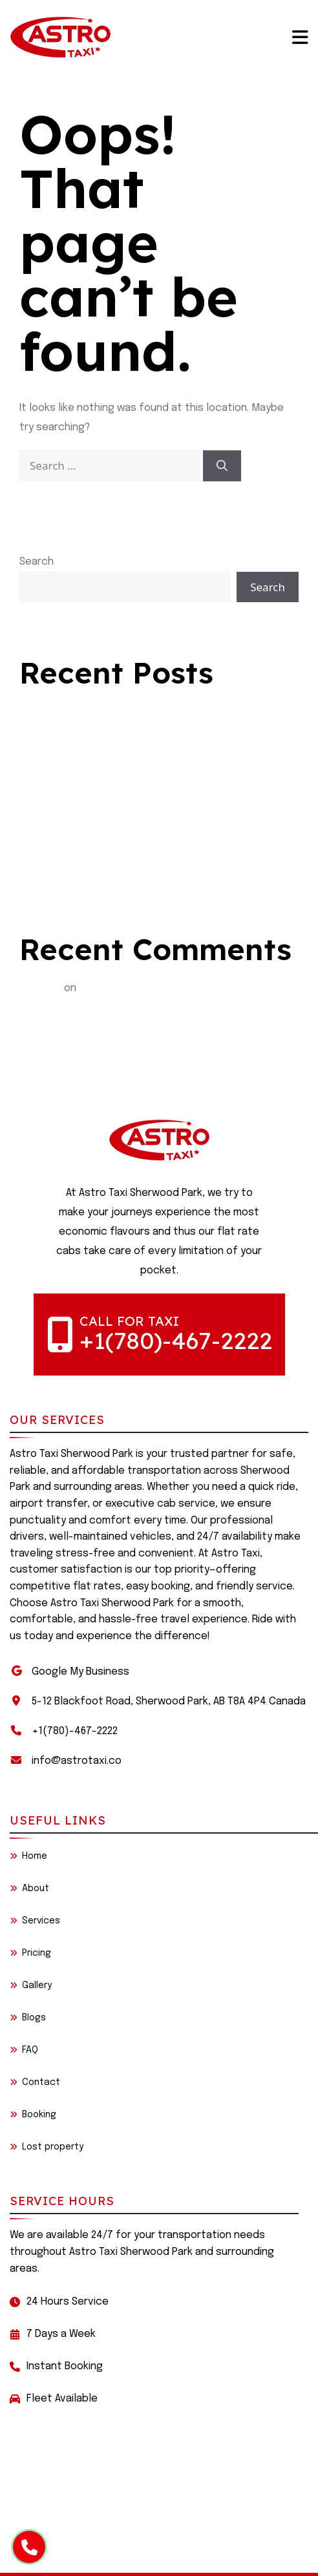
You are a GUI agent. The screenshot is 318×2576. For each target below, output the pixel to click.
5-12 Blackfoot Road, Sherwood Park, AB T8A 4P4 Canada (169, 1701)
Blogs (28, 2017)
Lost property (46, 2147)
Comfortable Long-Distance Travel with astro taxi (141, 712)
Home (28, 1856)
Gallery (31, 1985)
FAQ (24, 2050)
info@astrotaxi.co (77, 1760)
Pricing (30, 1953)
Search (36, 561)
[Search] (222, 465)
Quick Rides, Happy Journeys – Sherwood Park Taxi (140, 736)
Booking (33, 2114)
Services (35, 1920)
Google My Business (80, 1671)
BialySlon (40, 988)
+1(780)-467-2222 (176, 1340)
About (29, 1888)
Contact (35, 2082)
